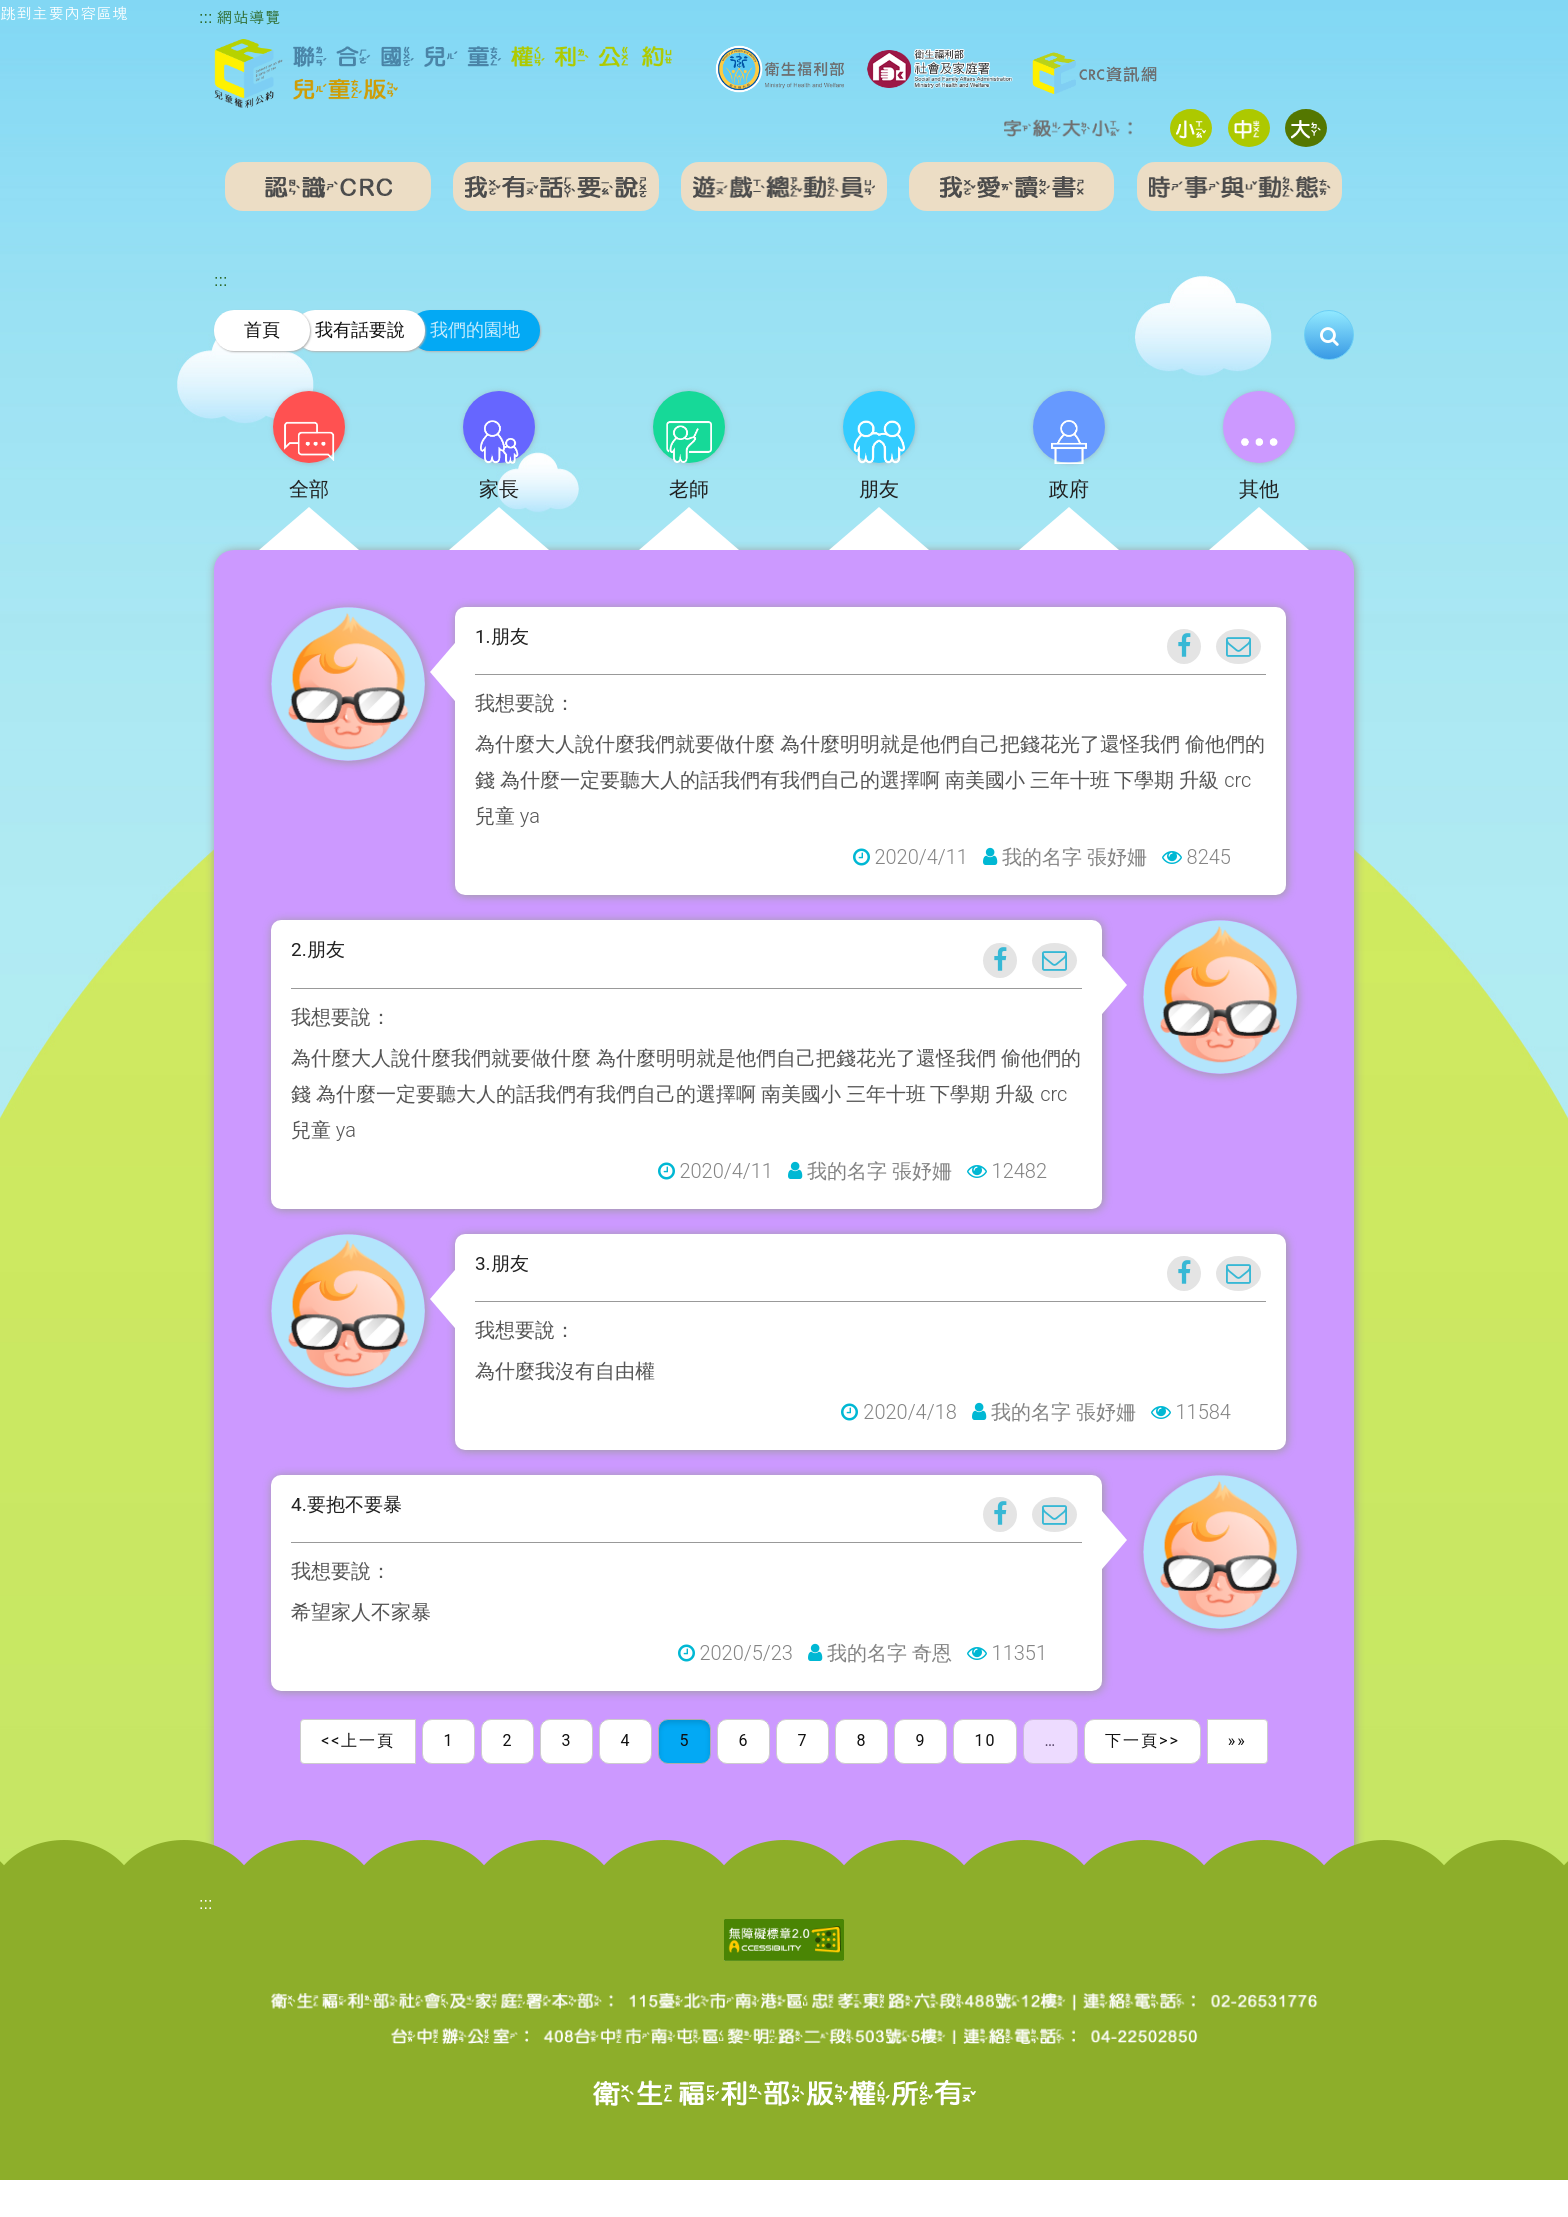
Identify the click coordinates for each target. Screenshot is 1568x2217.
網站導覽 (249, 17)
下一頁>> (1142, 1778)
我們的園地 (475, 329)
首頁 (262, 329)
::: (205, 17)
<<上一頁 (358, 1778)
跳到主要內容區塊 (64, 13)
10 (985, 1778)
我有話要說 (360, 329)
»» (1237, 1778)
